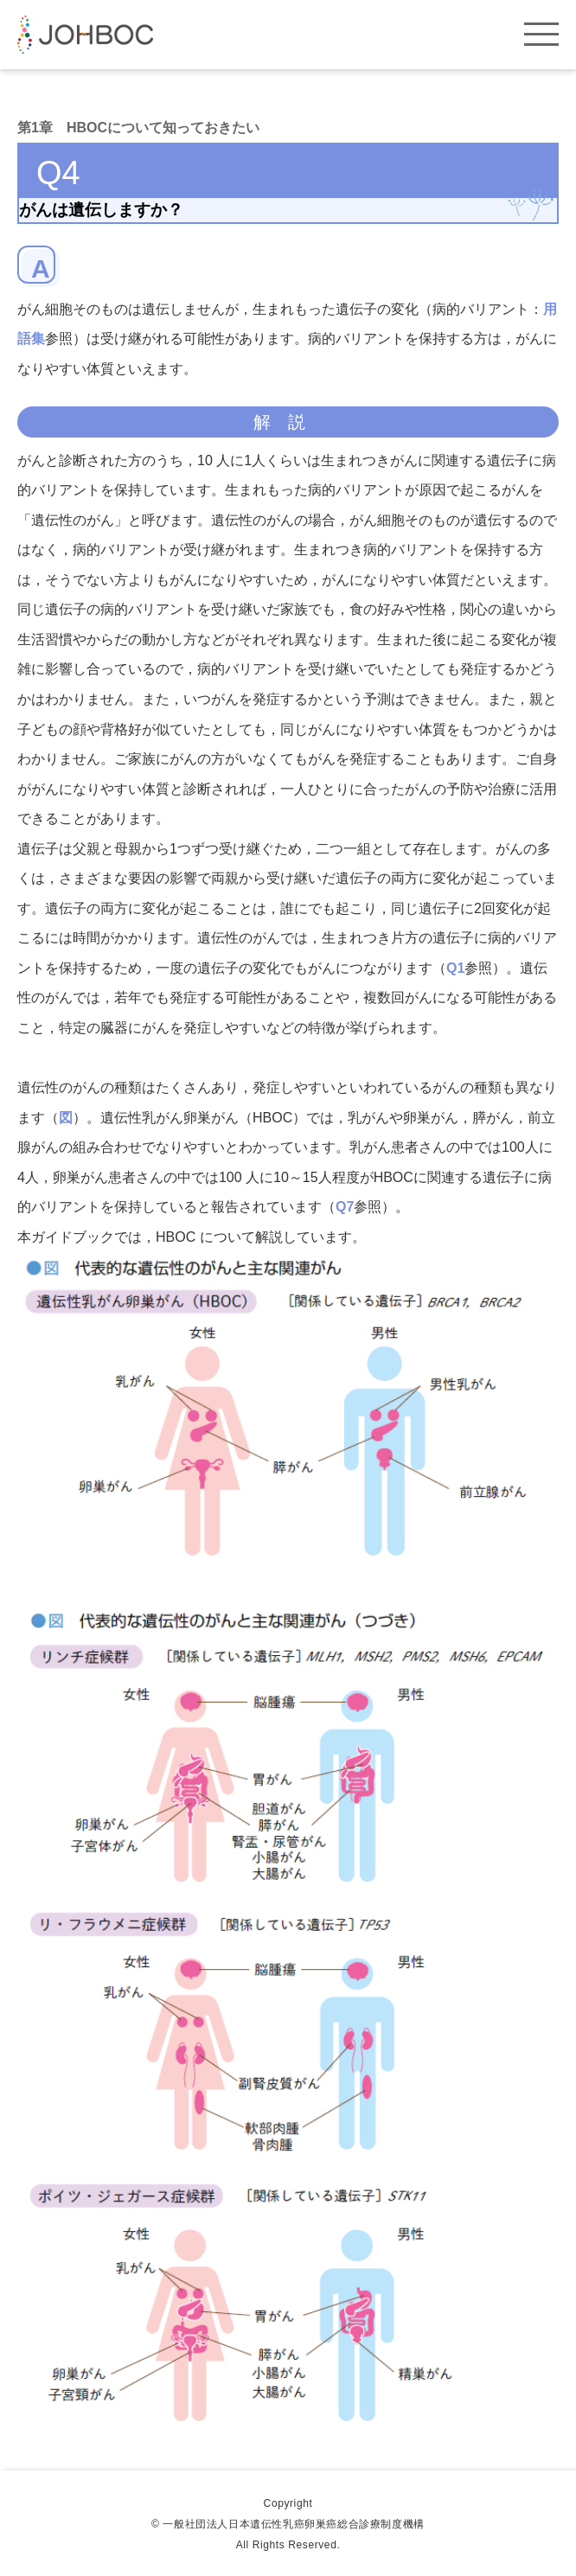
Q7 (345, 1206)
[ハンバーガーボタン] (541, 27)
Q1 (455, 968)
